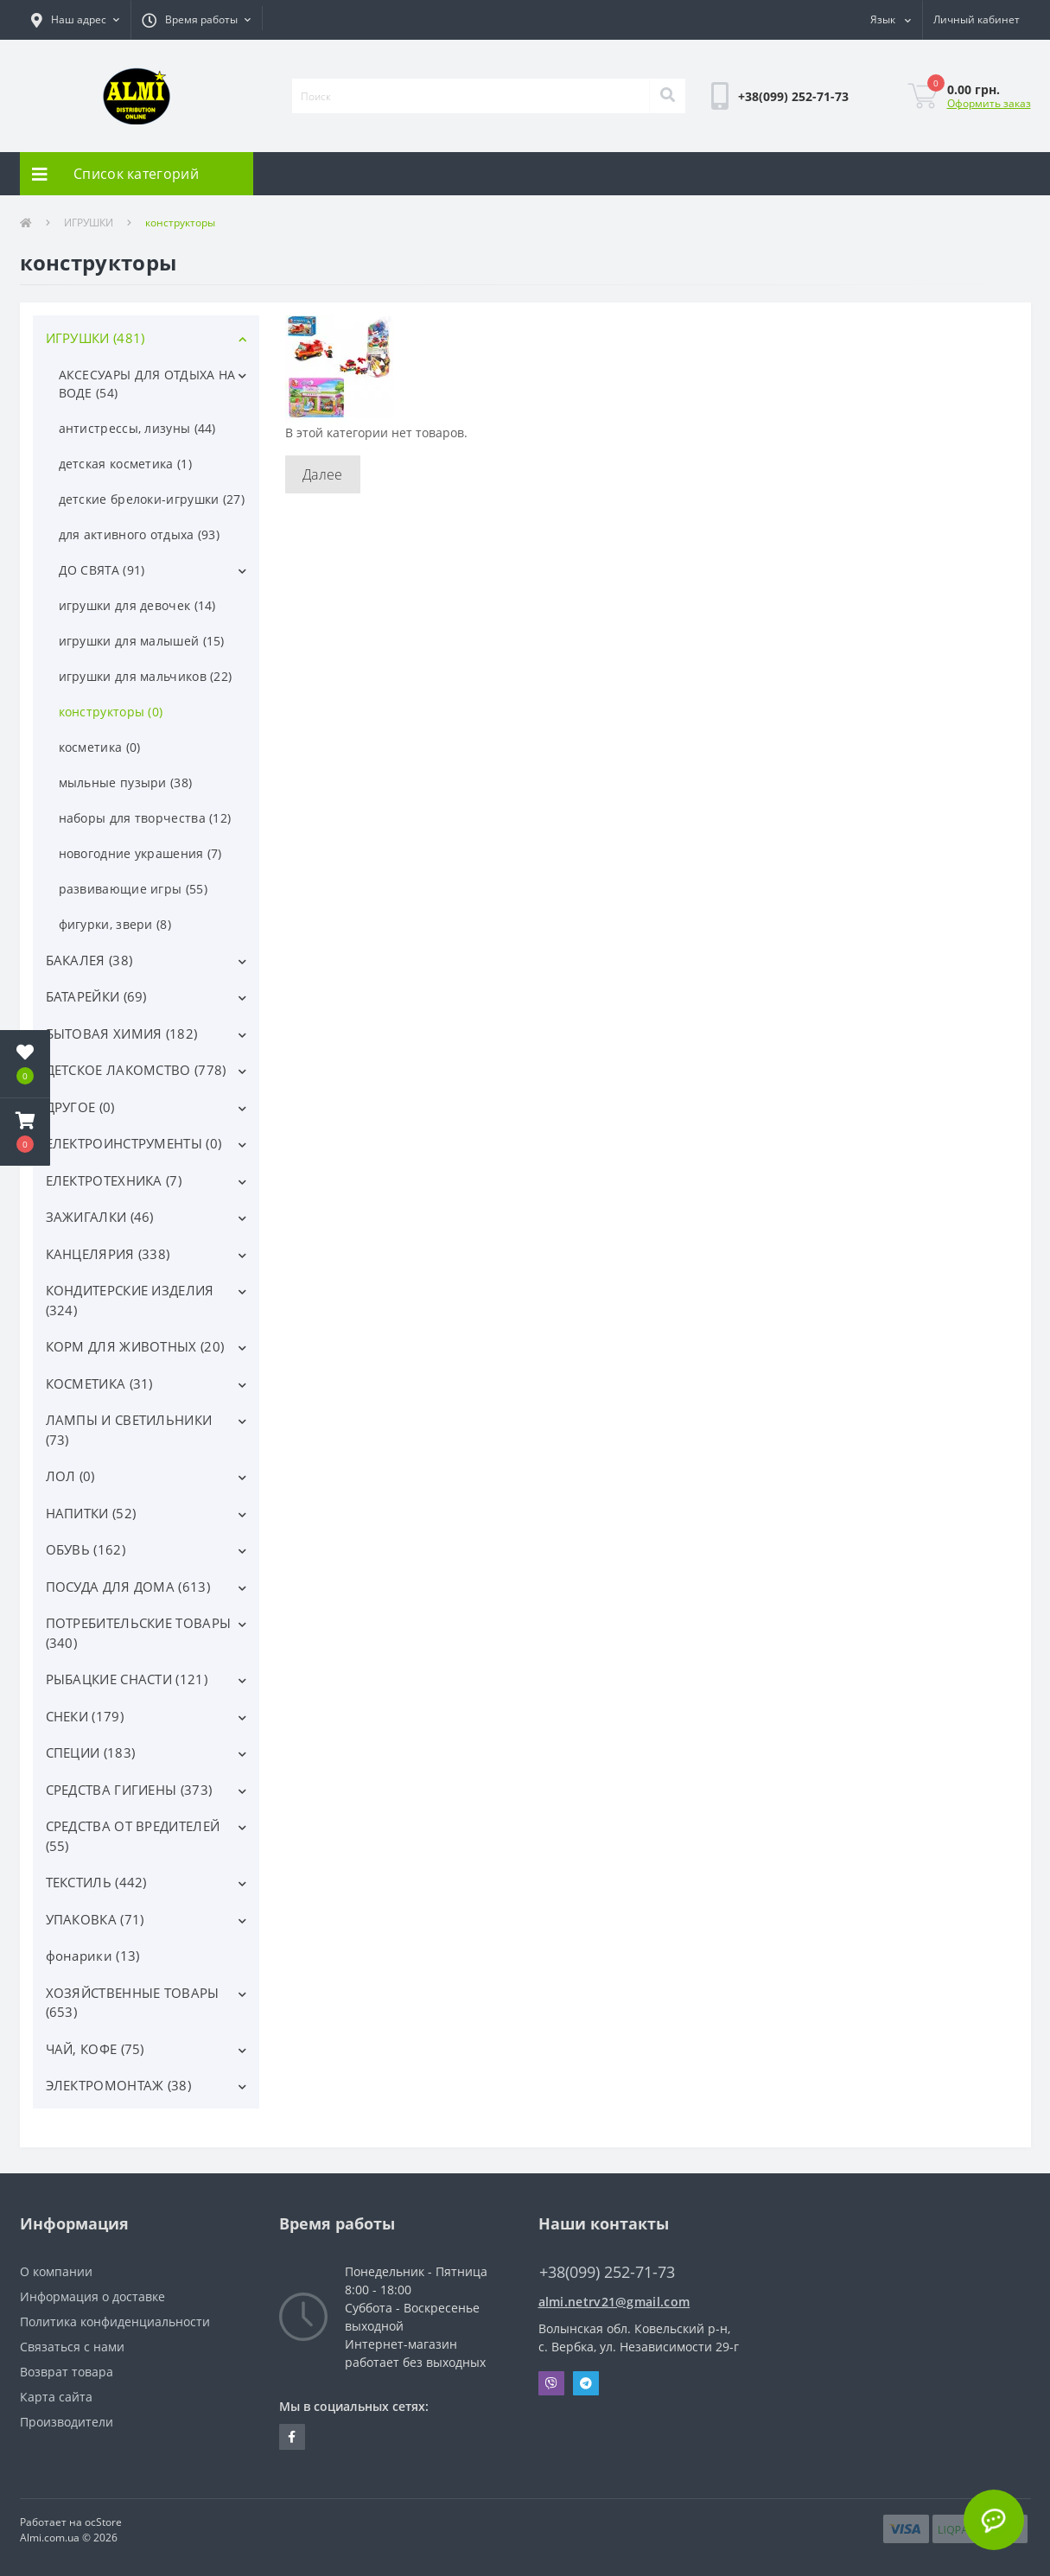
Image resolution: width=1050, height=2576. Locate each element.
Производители (66, 2422)
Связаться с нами (72, 2346)
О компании (56, 2271)
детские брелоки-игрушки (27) (152, 499)
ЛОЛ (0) (70, 1476)
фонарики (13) (93, 1955)
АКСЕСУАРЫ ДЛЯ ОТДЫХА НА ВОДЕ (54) (147, 383)
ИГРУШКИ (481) (95, 338)
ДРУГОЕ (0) (80, 1107)
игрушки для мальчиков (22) (145, 676)
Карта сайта (56, 2396)
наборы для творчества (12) (145, 818)
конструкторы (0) (111, 711)
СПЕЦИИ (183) (91, 1752)
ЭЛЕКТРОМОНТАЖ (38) (118, 2085)
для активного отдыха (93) (139, 534)
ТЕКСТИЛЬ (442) (96, 1882)
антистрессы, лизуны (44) (137, 428)
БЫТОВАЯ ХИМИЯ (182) (122, 1033)
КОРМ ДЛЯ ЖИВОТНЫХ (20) (135, 1346)
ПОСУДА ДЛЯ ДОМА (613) (128, 1586)
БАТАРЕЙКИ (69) (96, 996)
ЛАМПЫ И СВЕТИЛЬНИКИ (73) (129, 1429)
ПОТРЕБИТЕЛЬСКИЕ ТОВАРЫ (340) (139, 1632)
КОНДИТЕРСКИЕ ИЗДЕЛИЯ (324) (130, 1300)
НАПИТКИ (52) (91, 1513)
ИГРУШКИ (88, 222)
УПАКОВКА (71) (95, 1919)
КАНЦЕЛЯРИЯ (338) (108, 1254)
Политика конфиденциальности (115, 2321)
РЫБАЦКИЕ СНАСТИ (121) (126, 1679)
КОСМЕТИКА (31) (99, 1383)
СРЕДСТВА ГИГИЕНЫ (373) (129, 1789)
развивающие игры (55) (133, 889)
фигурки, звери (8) (115, 924)
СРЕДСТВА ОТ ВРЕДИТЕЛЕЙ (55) (133, 1835)
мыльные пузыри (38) (126, 782)
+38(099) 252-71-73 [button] (607, 2272)
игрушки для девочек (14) (137, 605)
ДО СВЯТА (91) (102, 570)
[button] (75, 20)
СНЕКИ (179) (85, 1716)
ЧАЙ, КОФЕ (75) (95, 2049)
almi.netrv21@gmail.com (614, 2301)
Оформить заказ (989, 103)
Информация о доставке (92, 2296)
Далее (322, 474)
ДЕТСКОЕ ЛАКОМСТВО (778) (136, 1069)
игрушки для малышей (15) (142, 641)
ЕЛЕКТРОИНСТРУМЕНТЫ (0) (134, 1143)
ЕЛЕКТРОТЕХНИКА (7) (113, 1180)
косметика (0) (100, 747)
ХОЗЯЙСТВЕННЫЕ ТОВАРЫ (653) (133, 2002)
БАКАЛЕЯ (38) (89, 960)
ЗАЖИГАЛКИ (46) (100, 1216)
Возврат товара (66, 2371)
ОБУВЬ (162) (85, 1549)
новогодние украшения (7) (140, 853)
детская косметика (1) (125, 463)
